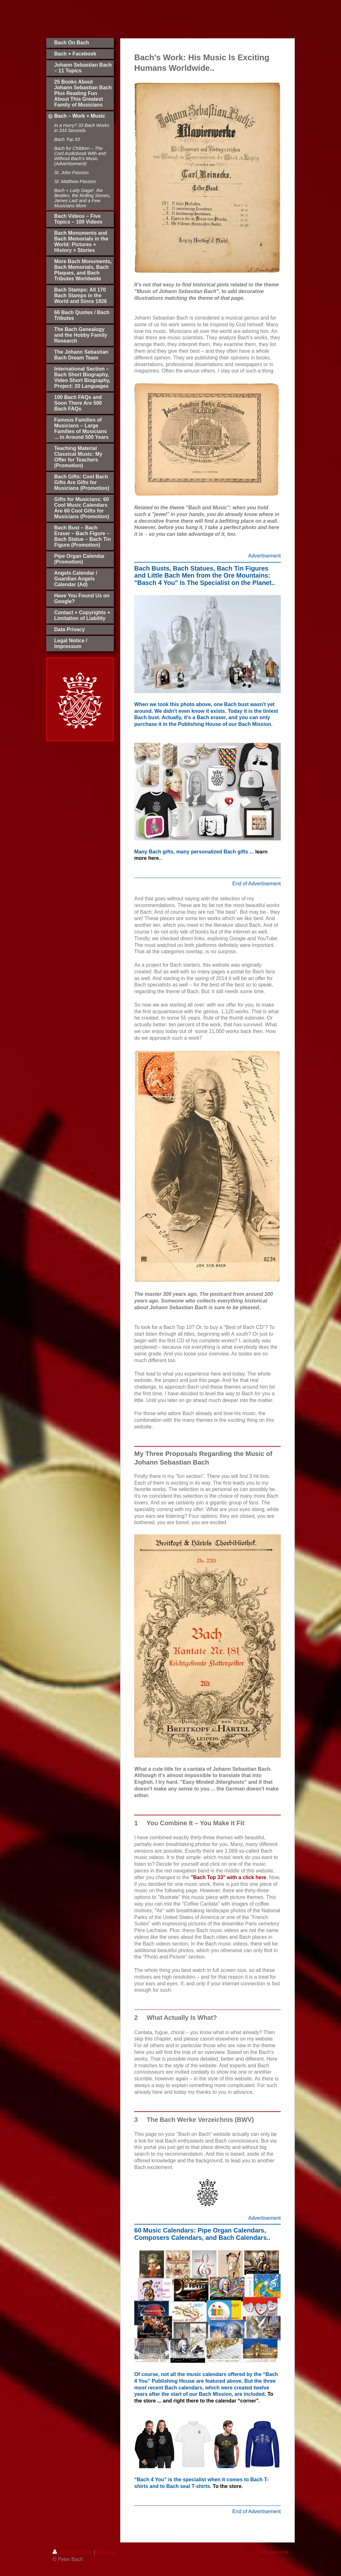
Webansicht (274, 2552)
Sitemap (106, 2552)
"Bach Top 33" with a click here (228, 1877)
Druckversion (73, 2552)
